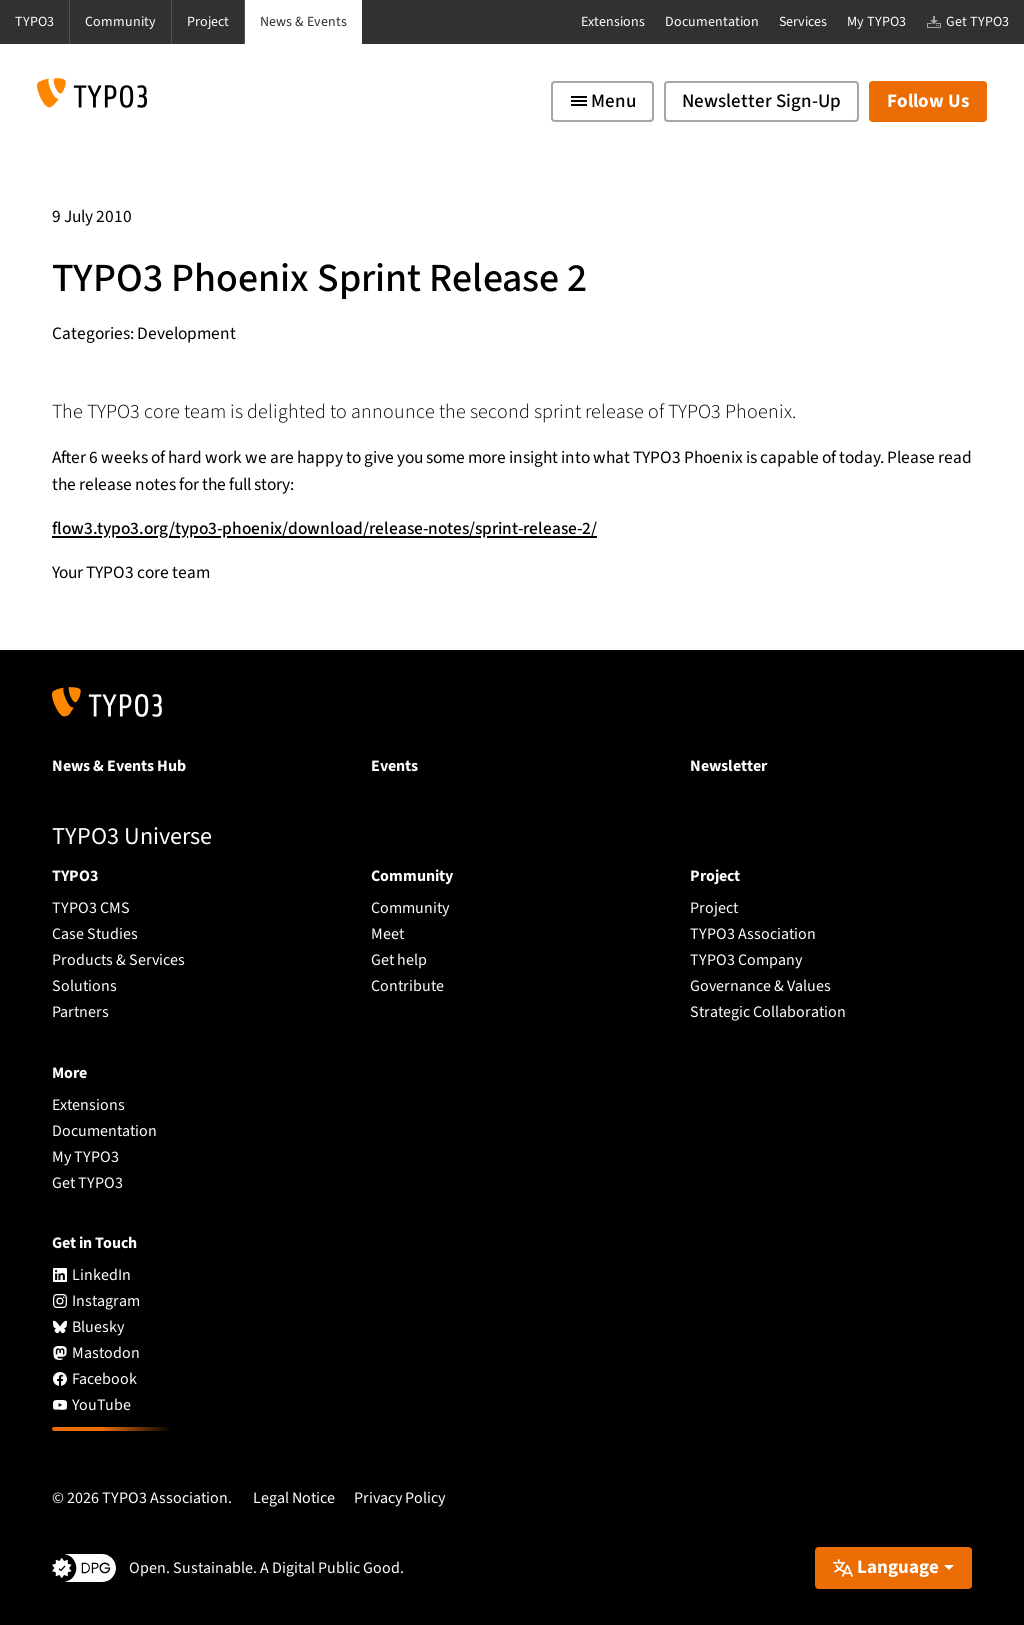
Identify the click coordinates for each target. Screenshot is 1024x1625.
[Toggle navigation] (602, 101)
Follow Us (928, 101)
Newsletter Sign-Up (761, 101)
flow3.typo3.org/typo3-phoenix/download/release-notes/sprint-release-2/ (324, 528)
